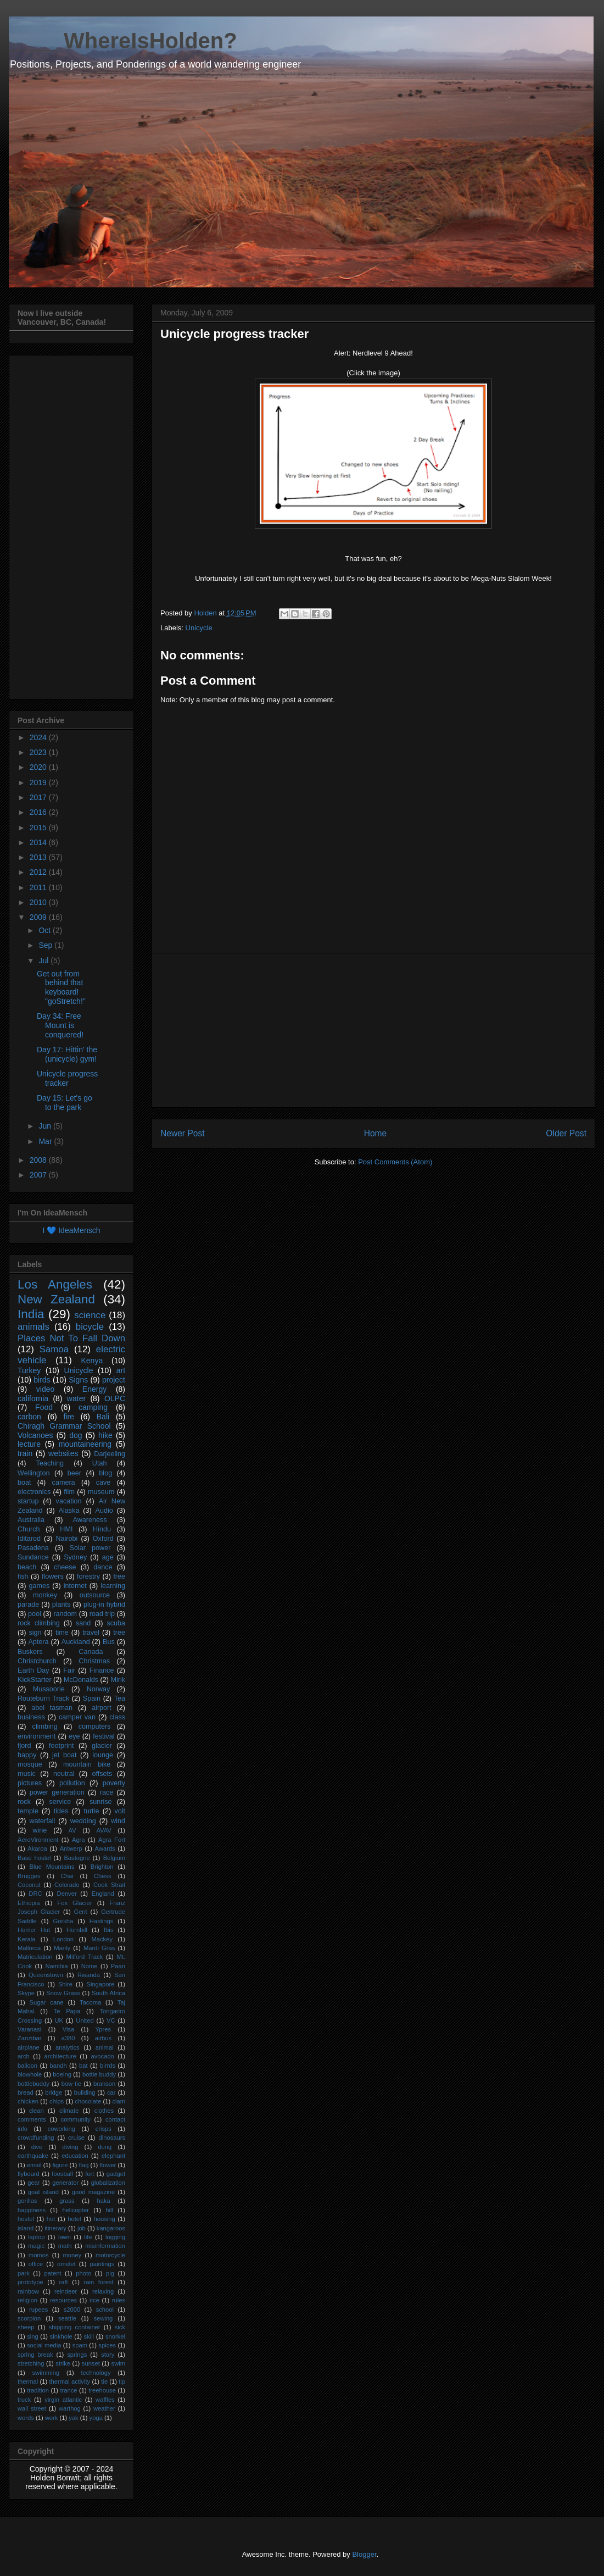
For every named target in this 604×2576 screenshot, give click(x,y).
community (76, 2119)
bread (25, 2092)
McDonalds (81, 1680)
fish (23, 1576)
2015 (39, 827)
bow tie (71, 2083)
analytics (67, 2047)
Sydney (75, 1557)
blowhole (30, 2074)
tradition (38, 2390)
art (120, 1370)
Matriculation (35, 1956)
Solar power (90, 1548)
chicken (28, 2101)
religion (27, 2300)
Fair (69, 1670)
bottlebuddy (33, 2083)
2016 (39, 812)
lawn (64, 2237)
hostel (26, 2219)
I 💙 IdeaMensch (71, 1230)
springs (77, 2354)
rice (94, 2300)
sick (120, 2327)
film (69, 1492)
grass (66, 2200)
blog (105, 1473)
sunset (91, 2363)
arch (24, 2056)
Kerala (26, 1939)
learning (112, 1586)
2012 (39, 872)
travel (90, 1632)
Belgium (114, 1858)
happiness (32, 2210)
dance (102, 1567)
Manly (62, 1948)
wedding (83, 1821)
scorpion (29, 2318)
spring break (35, 2354)
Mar (46, 1141)
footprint (61, 1746)
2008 (39, 1160)
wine (39, 1830)
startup (28, 1501)
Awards (105, 1848)
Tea (119, 1698)
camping (93, 1407)
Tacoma (90, 2002)
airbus (103, 2038)
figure (60, 2165)
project (113, 1379)
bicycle (90, 1327)
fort (89, 2173)
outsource (95, 1595)
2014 (39, 842)
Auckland (75, 1642)
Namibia (56, 1966)
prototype (30, 2282)
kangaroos (111, 2228)
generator (65, 2182)
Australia (31, 1520)
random (65, 1614)
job (81, 2228)
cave (103, 1482)
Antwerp (71, 1848)
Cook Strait (109, 1884)
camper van (77, 1717)
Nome (89, 1966)
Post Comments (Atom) (395, 1162)
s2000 (72, 2309)
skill (88, 2336)
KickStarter (35, 1680)
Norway (98, 1689)
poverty (114, 1783)
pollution (72, 1783)
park (24, 2273)
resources (63, 2300)
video (45, 1389)
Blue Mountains (52, 1866)
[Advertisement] (373, 1030)
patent (52, 2273)
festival (103, 1736)
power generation (57, 1792)
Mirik (117, 1680)
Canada (91, 1652)
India (31, 1314)
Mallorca (29, 1948)
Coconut (29, 1884)
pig (110, 2273)
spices (107, 2345)
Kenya (92, 1360)
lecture (29, 1444)
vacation (69, 1501)
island (25, 2228)
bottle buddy (99, 2074)
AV (72, 1830)
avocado (102, 2056)
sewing (103, 2318)
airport (101, 1708)
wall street (32, 2408)
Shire (65, 1984)
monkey (45, 1595)
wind (118, 1821)
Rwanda (88, 1975)
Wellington (34, 1473)
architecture (60, 2056)
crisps (103, 2128)
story (107, 2354)
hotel (74, 2219)
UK (58, 2020)
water (76, 1398)
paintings (102, 2264)
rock (24, 1802)
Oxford (103, 1538)
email (34, 2165)
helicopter (75, 2210)
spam (79, 2345)
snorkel (115, 2336)
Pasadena (33, 1548)
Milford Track (84, 1956)
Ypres (103, 2029)
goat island (43, 2192)
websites (63, 1453)
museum (101, 1492)
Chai (67, 1876)
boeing (62, 2074)
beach (27, 1567)
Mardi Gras (99, 1948)
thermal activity (69, 2381)
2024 (39, 737)
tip (122, 2381)
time (62, 1632)
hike (105, 1435)
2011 (39, 887)
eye (74, 1736)
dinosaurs (112, 2137)
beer (74, 1473)
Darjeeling (109, 1454)
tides (61, 1811)
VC (111, 2020)
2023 (39, 752)
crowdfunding (36, 2137)
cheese (65, 1567)
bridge (53, 2092)
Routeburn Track (43, 1698)
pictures (30, 1783)
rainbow (28, 2291)
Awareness (90, 1520)
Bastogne (77, 1858)
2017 (39, 797)
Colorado (66, 1884)
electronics (34, 1492)
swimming (45, 2372)
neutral (64, 1774)
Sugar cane (47, 2002)
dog (75, 1435)
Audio (104, 1510)
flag (83, 2165)
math (65, 2245)
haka (103, 2200)
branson (104, 2083)
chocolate (88, 2101)
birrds (107, 2065)
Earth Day (33, 1670)
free (119, 1576)
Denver (67, 1893)
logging (115, 2237)
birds (41, 1379)
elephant (113, 2155)
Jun (45, 1126)
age (108, 1557)
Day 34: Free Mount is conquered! (60, 1025)
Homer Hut (34, 1930)
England (103, 1893)
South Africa (108, 1993)
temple (28, 1811)
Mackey (102, 1939)
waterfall (42, 1821)
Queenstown (46, 1975)
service (60, 1802)
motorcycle (110, 2255)
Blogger (364, 2554)
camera (63, 1482)
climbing (45, 1726)
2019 (39, 782)
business (31, 1717)
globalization (108, 2182)
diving (70, 2147)
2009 (39, 917)
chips (56, 2101)
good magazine (93, 2192)
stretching (31, 2363)
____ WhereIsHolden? (123, 41)
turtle (91, 1811)
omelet (66, 2264)
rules (118, 2300)
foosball (62, 2173)
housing (104, 2219)
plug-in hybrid (104, 1604)
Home (375, 1133)
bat (83, 2065)
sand (83, 1623)
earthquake (33, 2155)
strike (62, 2363)
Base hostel (34, 1858)
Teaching (50, 1463)
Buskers (30, 1652)
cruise (76, 2137)
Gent (80, 1911)
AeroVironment (38, 1839)
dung (104, 2147)
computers (95, 1726)
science (89, 1315)
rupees (38, 2309)
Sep (46, 945)
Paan (118, 1966)
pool (34, 1614)
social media (44, 2345)
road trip (102, 1614)
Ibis (108, 1930)
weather (104, 2408)
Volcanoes (35, 1435)
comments (32, 2119)
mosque (30, 1764)
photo (83, 2273)
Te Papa (67, 2011)
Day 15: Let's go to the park (64, 1102)
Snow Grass (63, 1993)
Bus (109, 1642)
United (84, 2020)
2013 (39, 857)
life (88, 2237)
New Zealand (56, 1299)
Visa (69, 2029)
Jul (44, 960)
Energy (94, 1389)
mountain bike (86, 1764)
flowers (53, 1576)
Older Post (566, 1133)
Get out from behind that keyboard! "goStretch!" (61, 987)
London (63, 1939)
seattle (67, 2318)
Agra (78, 1839)
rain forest (99, 2282)
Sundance (33, 1557)
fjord (24, 1746)
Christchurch (37, 1661)
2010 (39, 902)
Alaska (69, 1510)
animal (105, 2047)
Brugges (29, 1876)
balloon (27, 2065)
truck (24, 2399)
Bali (103, 1416)
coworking (61, 2128)
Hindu (102, 1529)
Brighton (102, 1866)
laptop (36, 2237)
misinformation (105, 2245)
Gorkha (63, 1921)
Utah (99, 1463)
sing (32, 2336)
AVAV (103, 1830)
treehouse (102, 2390)
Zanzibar (30, 2038)
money (72, 2255)
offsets (102, 1774)
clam (118, 2101)
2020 (39, 767)
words (26, 2417)
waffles (105, 2399)
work (51, 2417)
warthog (70, 2408)
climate (69, 2110)
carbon (29, 1416)
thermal (28, 2381)
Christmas (94, 1661)
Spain (91, 1698)
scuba (116, 1623)
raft (63, 2282)
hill (109, 2210)
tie (104, 2381)
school (105, 2309)
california (33, 1398)
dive (37, 2147)
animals (33, 1327)
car (111, 2092)
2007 (39, 1174)
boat (24, 1482)
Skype (26, 1993)
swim (118, 2363)
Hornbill (76, 1930)
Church (29, 1529)
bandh (58, 2065)
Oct (45, 930)
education (74, 2155)
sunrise (101, 1802)
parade (28, 1604)
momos (39, 2255)
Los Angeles (55, 1284)
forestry (88, 1576)
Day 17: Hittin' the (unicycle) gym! (67, 1054)
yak (73, 2417)
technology (95, 2372)
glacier (102, 1746)
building (85, 2092)
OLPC (114, 1398)
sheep (26, 2327)
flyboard (29, 2173)
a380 (68, 2038)
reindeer (65, 2291)
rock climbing (39, 1623)
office (36, 2264)
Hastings (102, 1921)
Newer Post (182, 1133)
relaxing (103, 2291)
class (117, 1717)
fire (69, 1416)
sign (35, 1632)
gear (33, 2182)
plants (61, 1604)
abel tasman (51, 1708)
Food (44, 1407)
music (27, 1774)
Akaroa (37, 1848)
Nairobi (66, 1538)
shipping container (74, 2327)
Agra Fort (111, 1839)
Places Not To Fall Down (71, 1338)
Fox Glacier (74, 1903)
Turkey (29, 1370)
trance (68, 2390)
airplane (29, 2047)
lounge (102, 1755)
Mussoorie (49, 1689)
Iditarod (29, 1538)
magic (36, 2245)
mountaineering (85, 1444)
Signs (78, 1379)
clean (36, 2110)
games (39, 1586)
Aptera (38, 1642)
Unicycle (199, 628)
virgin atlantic (63, 2399)
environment (36, 1736)
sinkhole (61, 2336)
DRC (35, 1893)
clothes (104, 2110)
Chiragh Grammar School (64, 1426)
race (107, 1792)
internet (75, 1586)
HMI (66, 1529)
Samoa (54, 1349)
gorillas (27, 2200)
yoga (96, 2417)
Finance (102, 1670)
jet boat (64, 1755)
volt (119, 1811)
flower (107, 2165)
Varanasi (29, 2029)
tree (119, 1632)
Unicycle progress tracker (67, 1078)
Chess (102, 1876)
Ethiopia (29, 1903)
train (25, 1453)
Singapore (100, 1984)
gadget (116, 2173)
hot (51, 2219)
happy (27, 1755)
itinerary (55, 2228)
